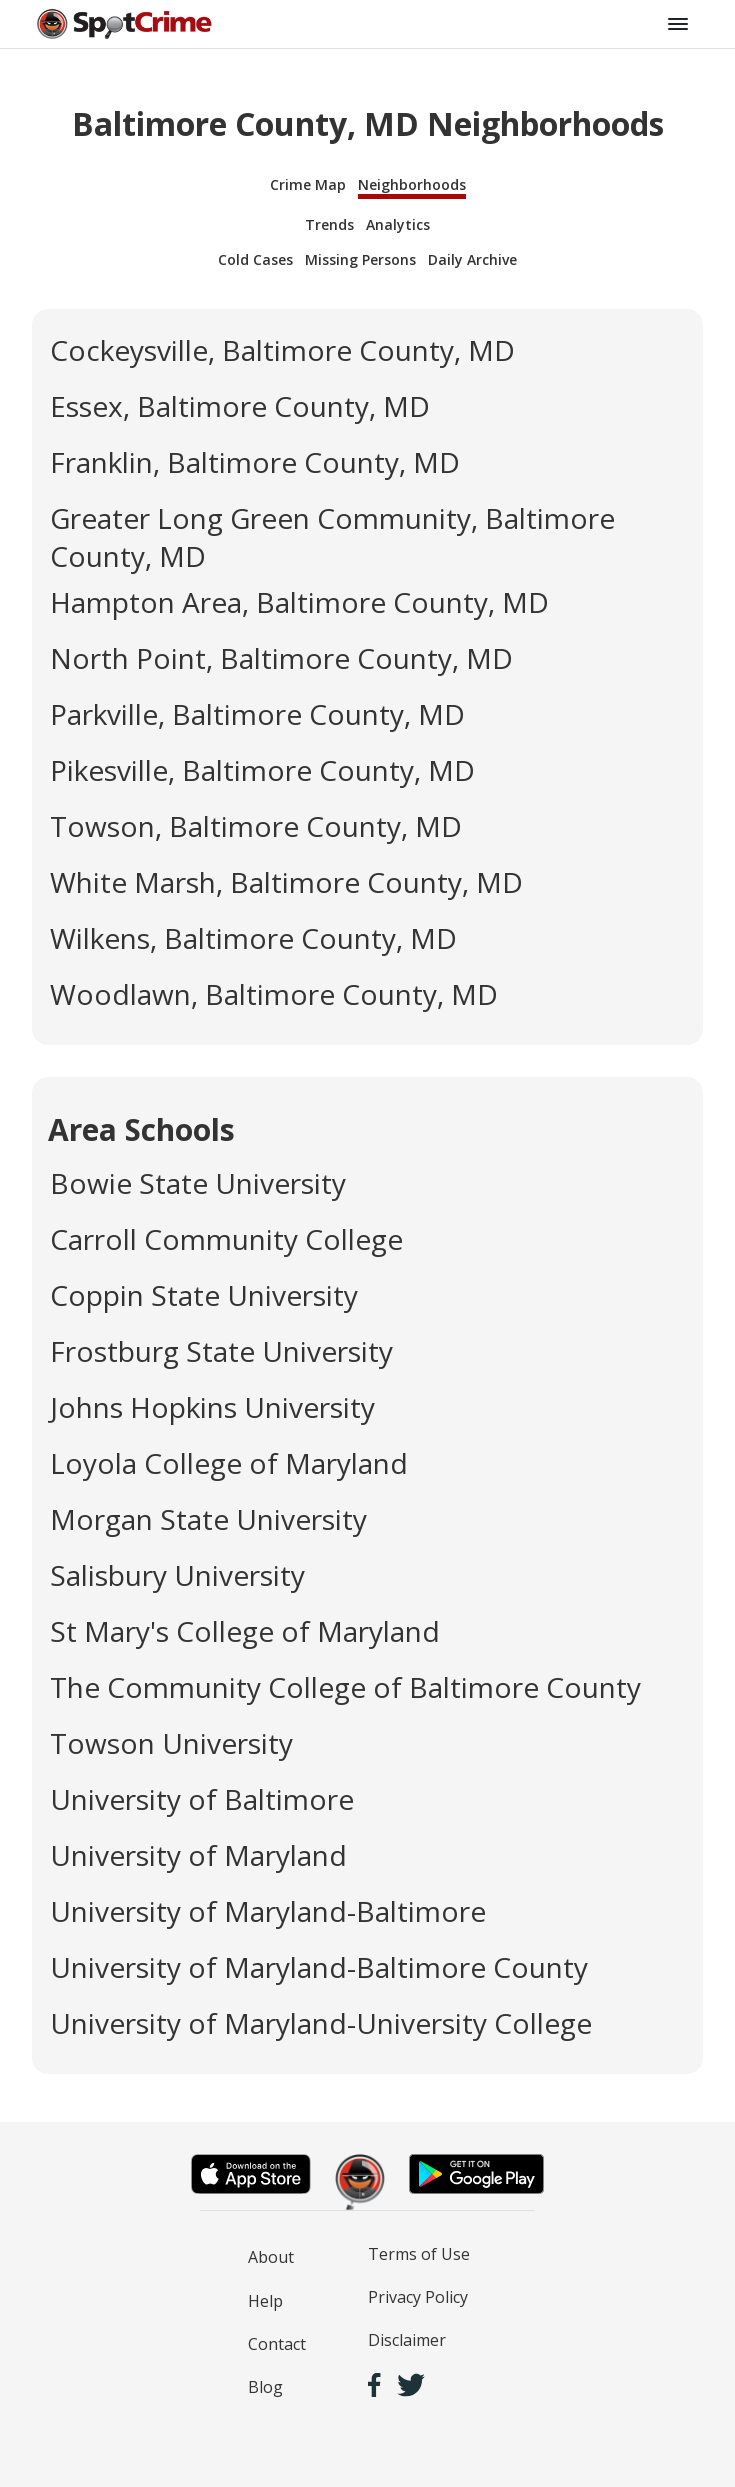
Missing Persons (360, 259)
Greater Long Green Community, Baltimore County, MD (332, 537)
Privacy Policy (418, 2297)
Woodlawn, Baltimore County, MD (274, 994)
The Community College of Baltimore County (345, 1687)
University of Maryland (198, 1855)
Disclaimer (407, 2340)
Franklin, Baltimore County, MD (255, 462)
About (271, 2257)
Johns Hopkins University (212, 1407)
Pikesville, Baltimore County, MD (262, 770)
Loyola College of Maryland (229, 1463)
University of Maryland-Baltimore (268, 1911)
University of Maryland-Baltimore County (319, 1967)
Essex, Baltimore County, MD (240, 406)
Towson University (171, 1743)
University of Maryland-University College (321, 2023)
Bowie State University (198, 1183)
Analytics (398, 224)
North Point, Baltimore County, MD (281, 658)
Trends (329, 224)
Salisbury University (177, 1575)
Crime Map (308, 184)
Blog (265, 2387)
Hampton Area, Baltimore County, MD (299, 602)
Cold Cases (255, 259)
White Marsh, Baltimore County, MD (286, 882)
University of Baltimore (202, 1799)
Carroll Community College (226, 1239)
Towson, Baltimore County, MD (256, 826)
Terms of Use (419, 2254)
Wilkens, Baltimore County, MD (253, 938)
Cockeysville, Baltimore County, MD (282, 350)
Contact (277, 2344)
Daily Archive (472, 259)
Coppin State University (204, 1295)
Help (265, 2301)
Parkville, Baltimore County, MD (257, 714)
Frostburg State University (221, 1351)
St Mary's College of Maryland (245, 1631)
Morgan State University (208, 1519)
